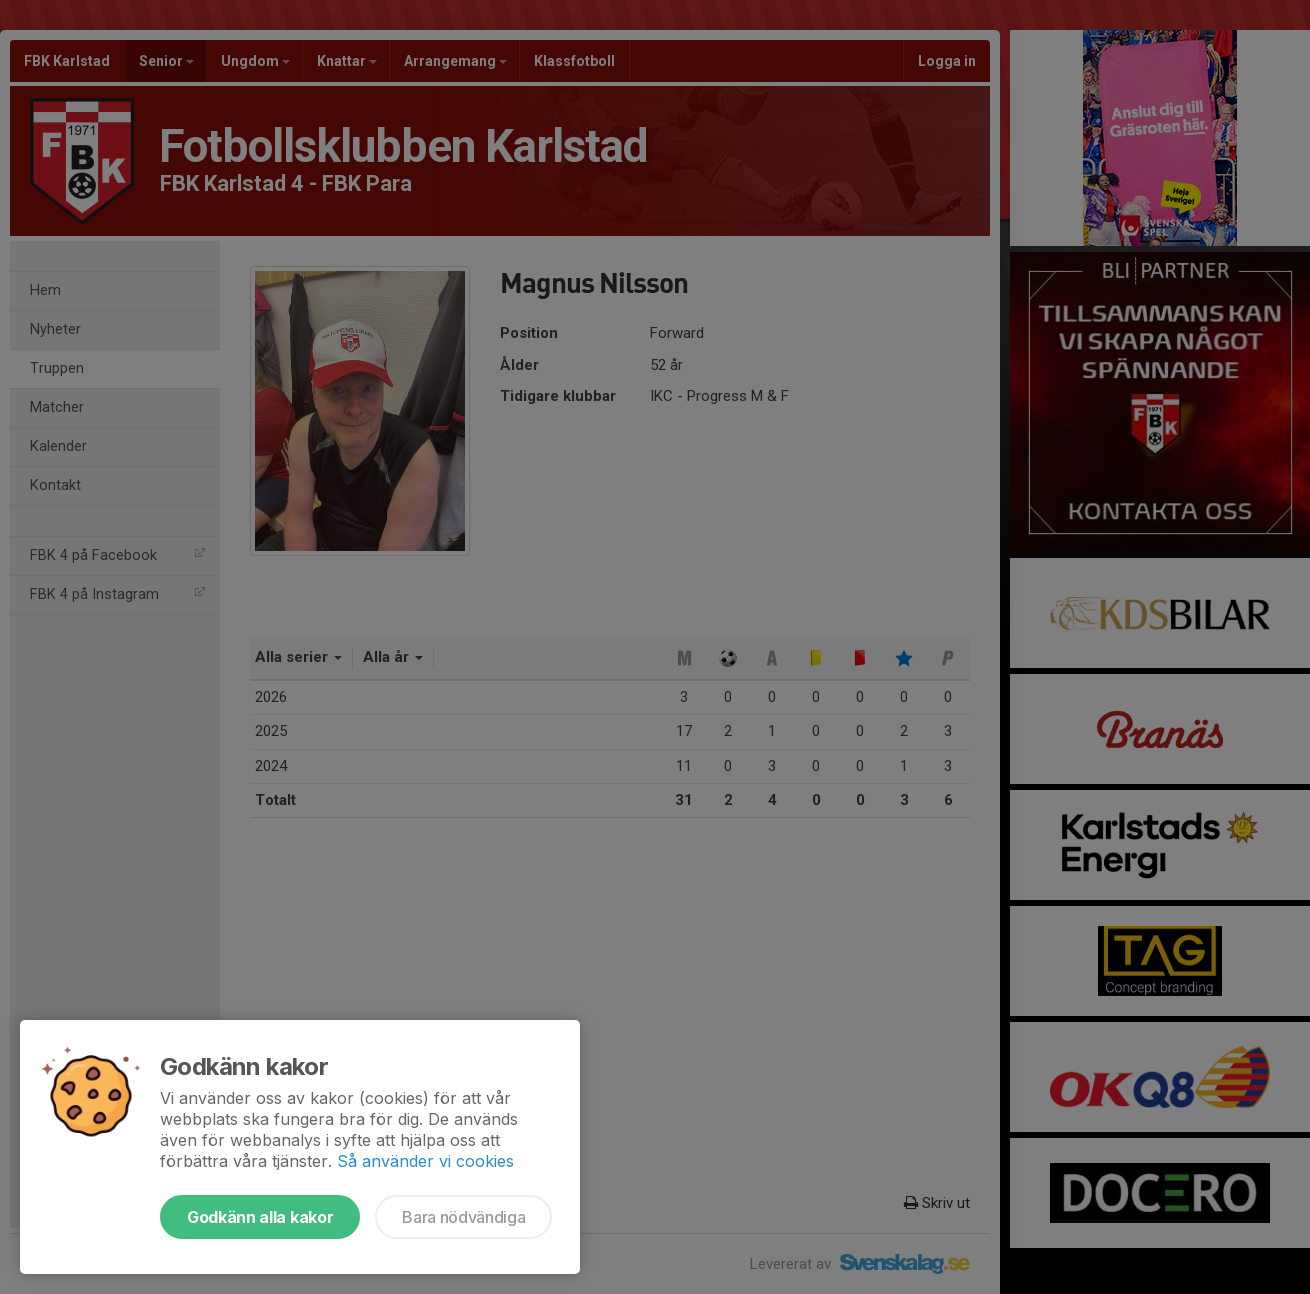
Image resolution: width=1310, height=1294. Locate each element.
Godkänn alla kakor (260, 1217)
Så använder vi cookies (425, 1161)
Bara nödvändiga (463, 1217)
